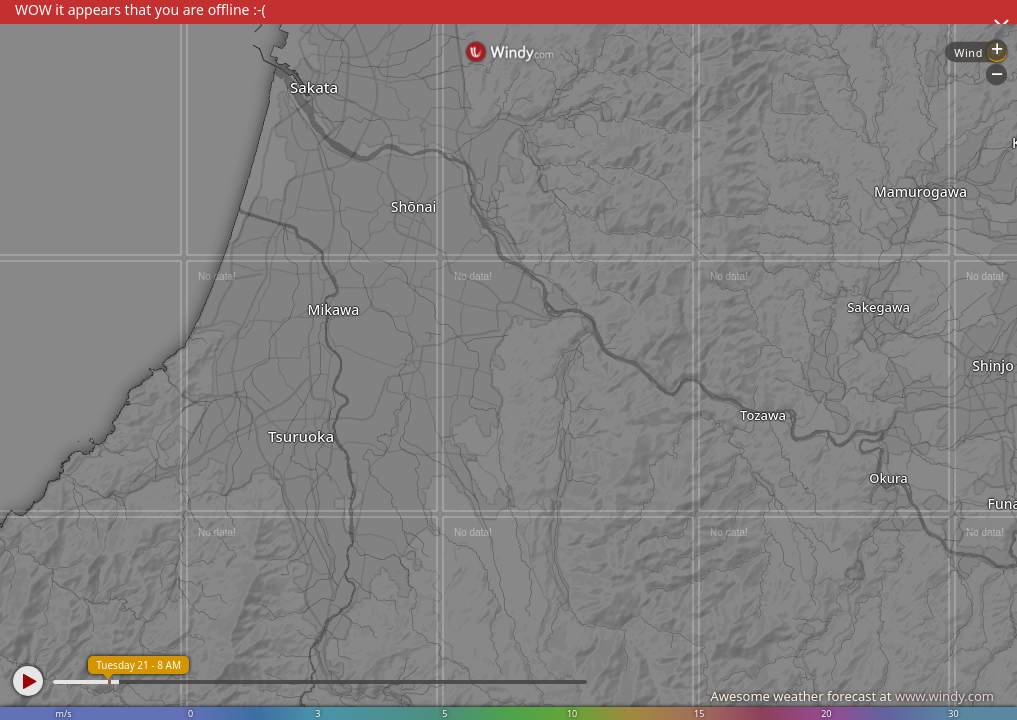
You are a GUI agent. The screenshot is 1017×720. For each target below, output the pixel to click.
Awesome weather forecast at (852, 696)
